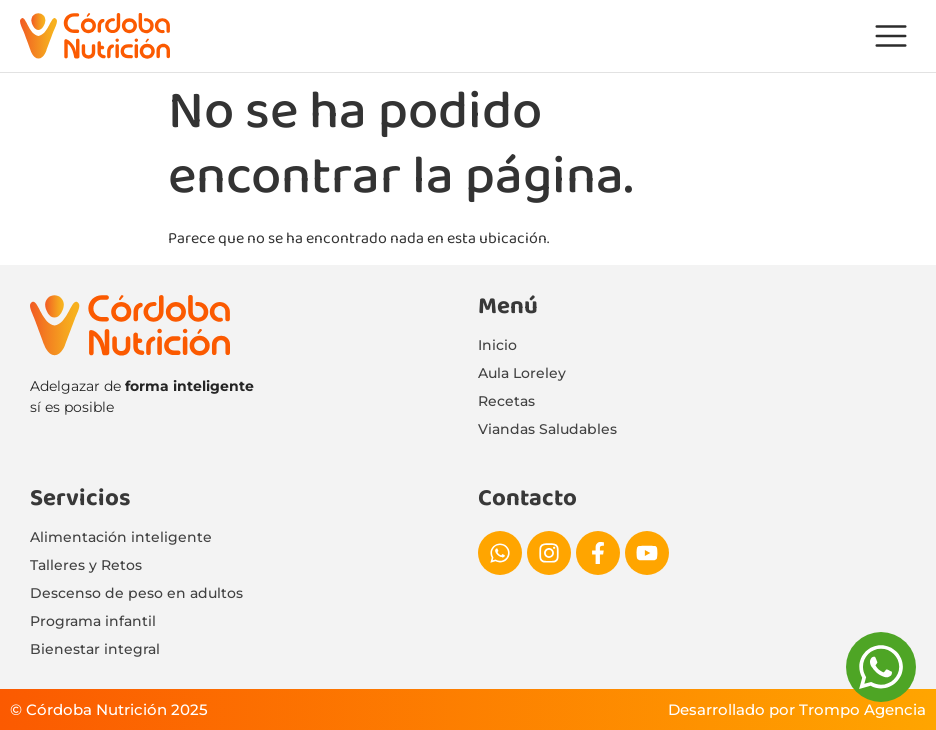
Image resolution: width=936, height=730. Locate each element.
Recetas (506, 401)
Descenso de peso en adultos (136, 593)
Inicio (497, 345)
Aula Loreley (522, 373)
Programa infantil (93, 621)
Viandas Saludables (547, 429)
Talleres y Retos (86, 565)
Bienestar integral (95, 649)
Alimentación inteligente (121, 537)
